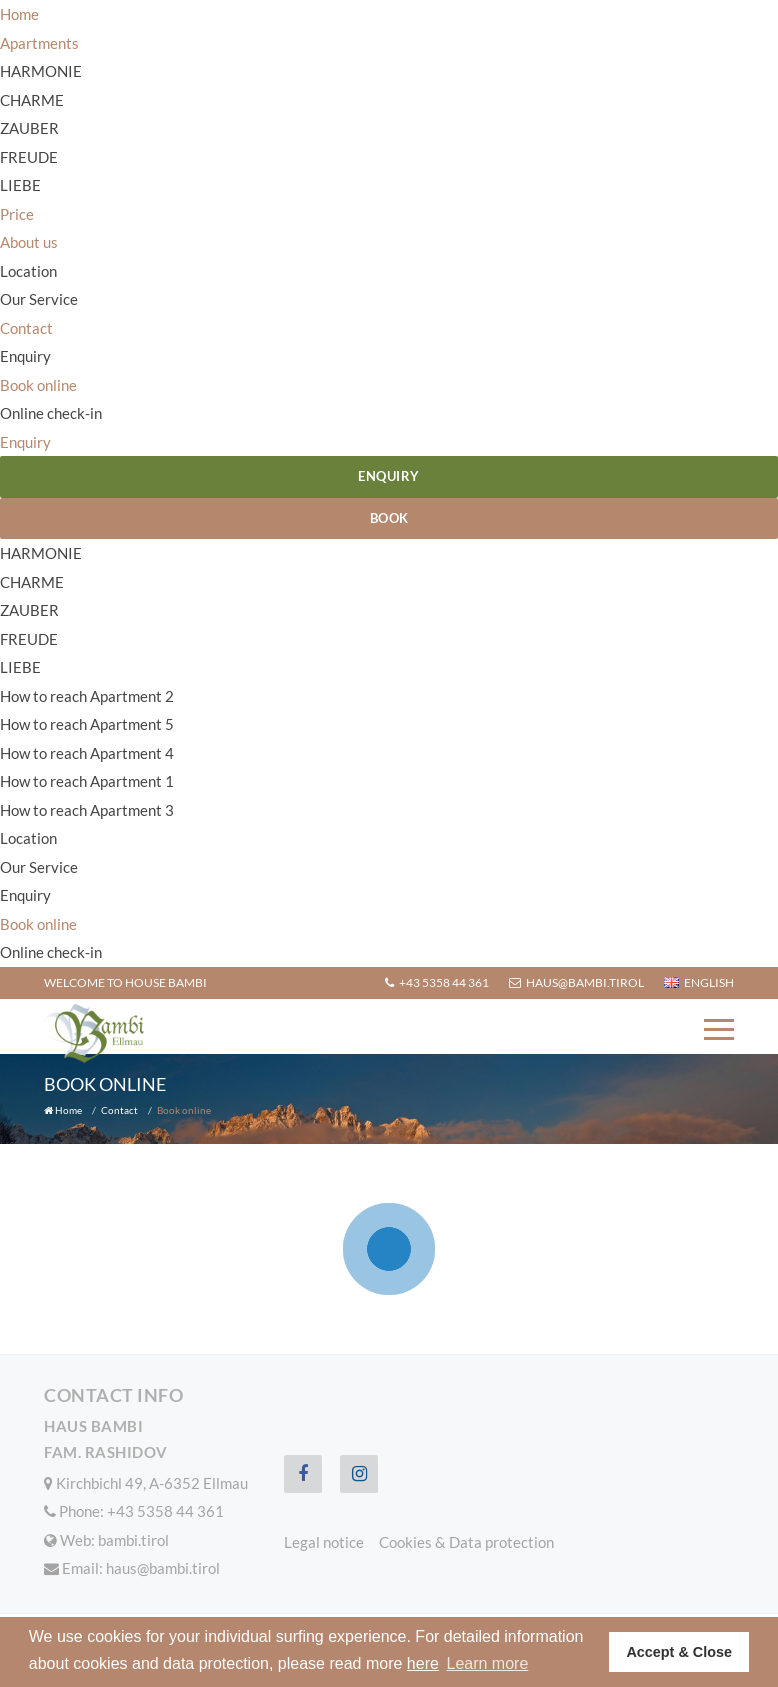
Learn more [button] (488, 1663)
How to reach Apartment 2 (87, 696)
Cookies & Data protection (466, 1542)
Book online (38, 385)
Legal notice (324, 1542)
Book (389, 518)
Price (17, 214)
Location (28, 271)
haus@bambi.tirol (576, 982)
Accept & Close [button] (679, 1652)
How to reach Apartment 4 (87, 753)
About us (29, 242)
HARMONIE (41, 71)
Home (19, 14)
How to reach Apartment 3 (87, 810)
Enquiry (25, 356)
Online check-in (51, 413)
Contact (26, 328)
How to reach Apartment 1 (87, 781)
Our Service (39, 299)
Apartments (39, 43)
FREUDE (29, 157)
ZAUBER (29, 128)
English (699, 982)
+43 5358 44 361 (437, 982)
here (423, 1663)
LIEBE (20, 185)
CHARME (32, 100)
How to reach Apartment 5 (87, 724)
